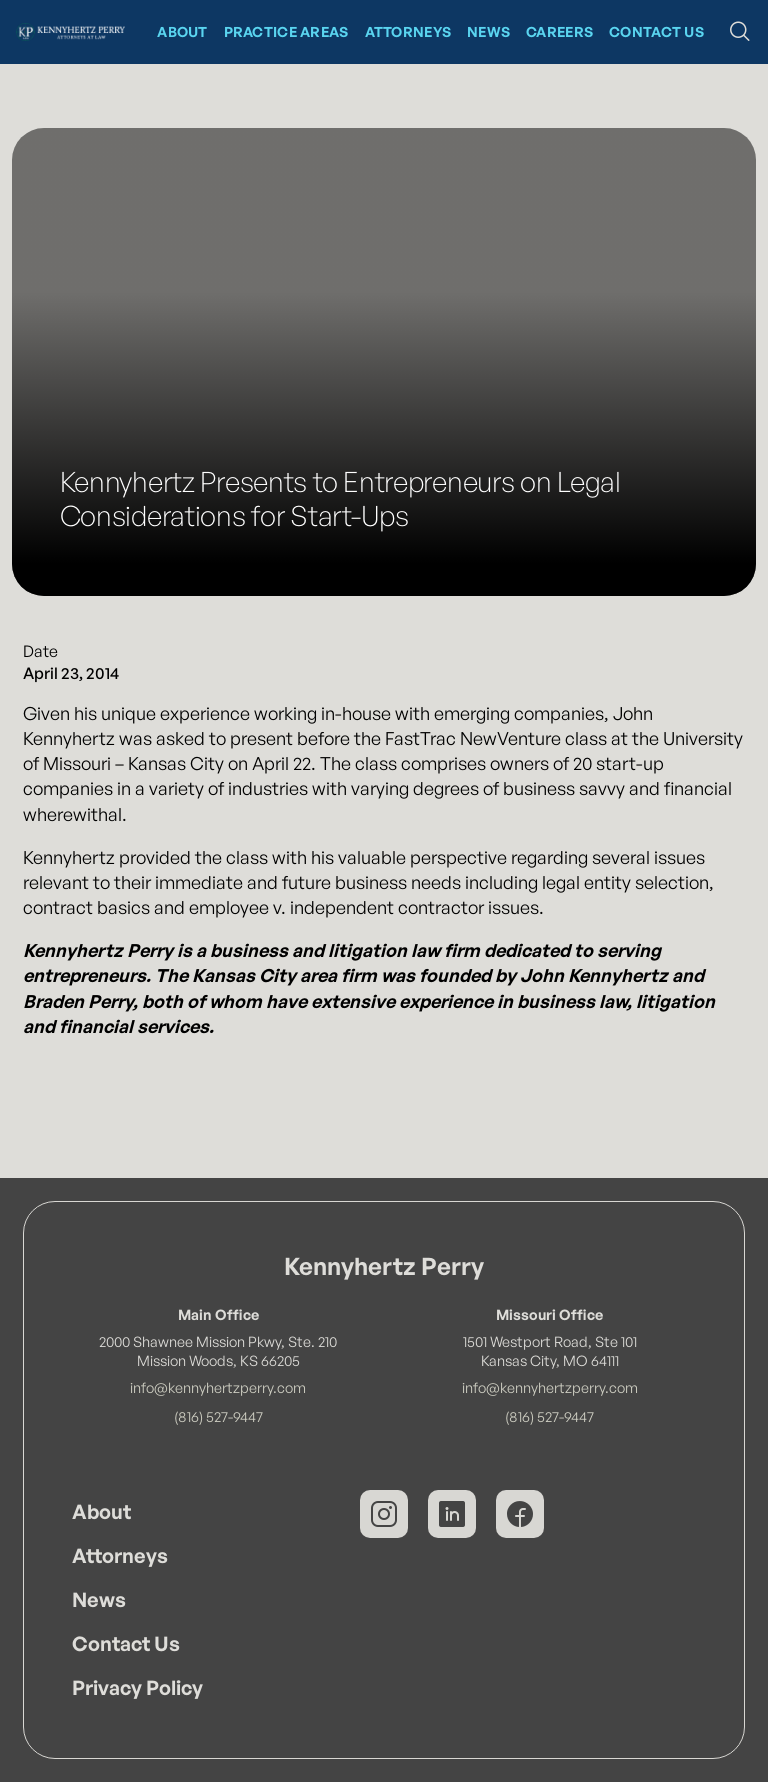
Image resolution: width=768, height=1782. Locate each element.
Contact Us (126, 1643)
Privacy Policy (137, 1687)
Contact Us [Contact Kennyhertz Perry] (656, 31)
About (101, 1511)
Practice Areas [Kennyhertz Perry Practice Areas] (286, 31)
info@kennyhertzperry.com (218, 1387)
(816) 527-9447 (218, 1416)
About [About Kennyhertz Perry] (182, 31)
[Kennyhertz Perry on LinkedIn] (452, 1514)
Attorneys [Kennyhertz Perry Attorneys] (408, 31)
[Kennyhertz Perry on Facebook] (520, 1514)
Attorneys (120, 1555)
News (99, 1599)
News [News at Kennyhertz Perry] (488, 31)
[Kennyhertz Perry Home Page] (70, 32)
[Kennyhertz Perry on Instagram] (384, 1514)
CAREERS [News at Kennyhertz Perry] (559, 31)
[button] (740, 32)
